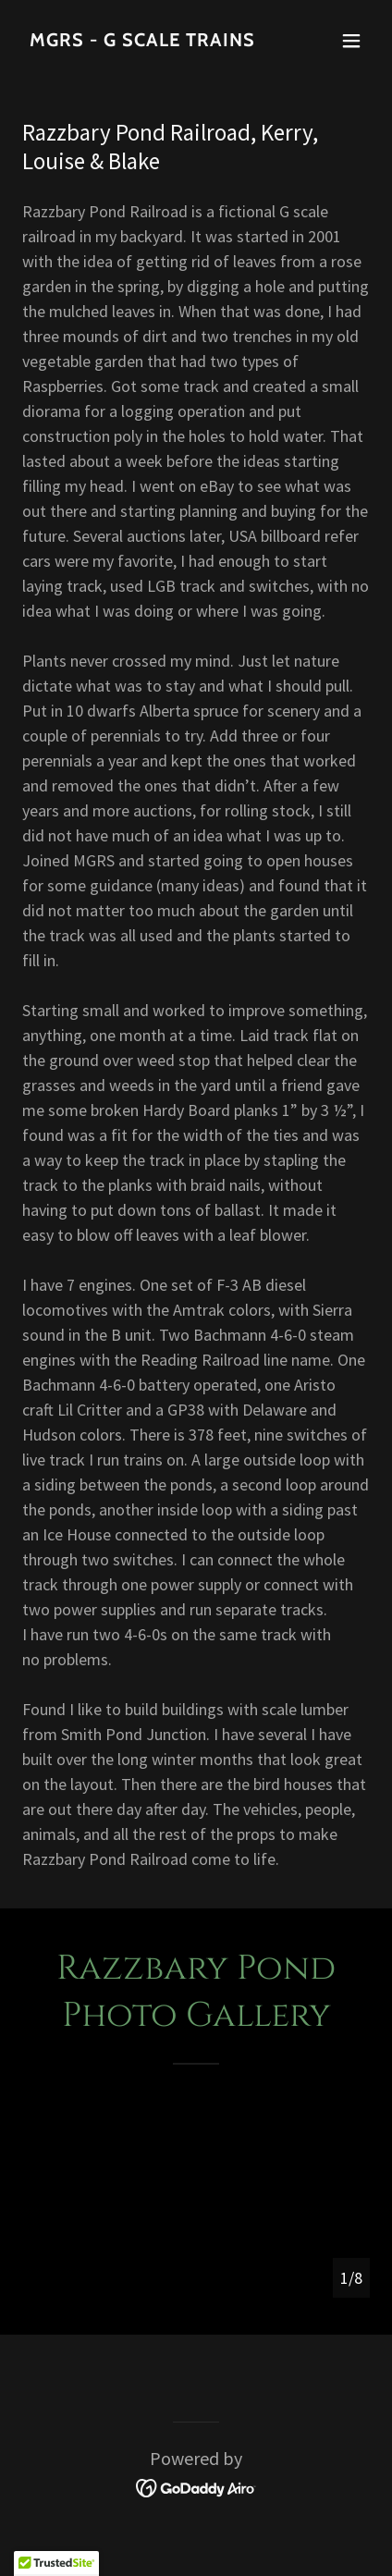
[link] (144, 40)
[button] (351, 40)
